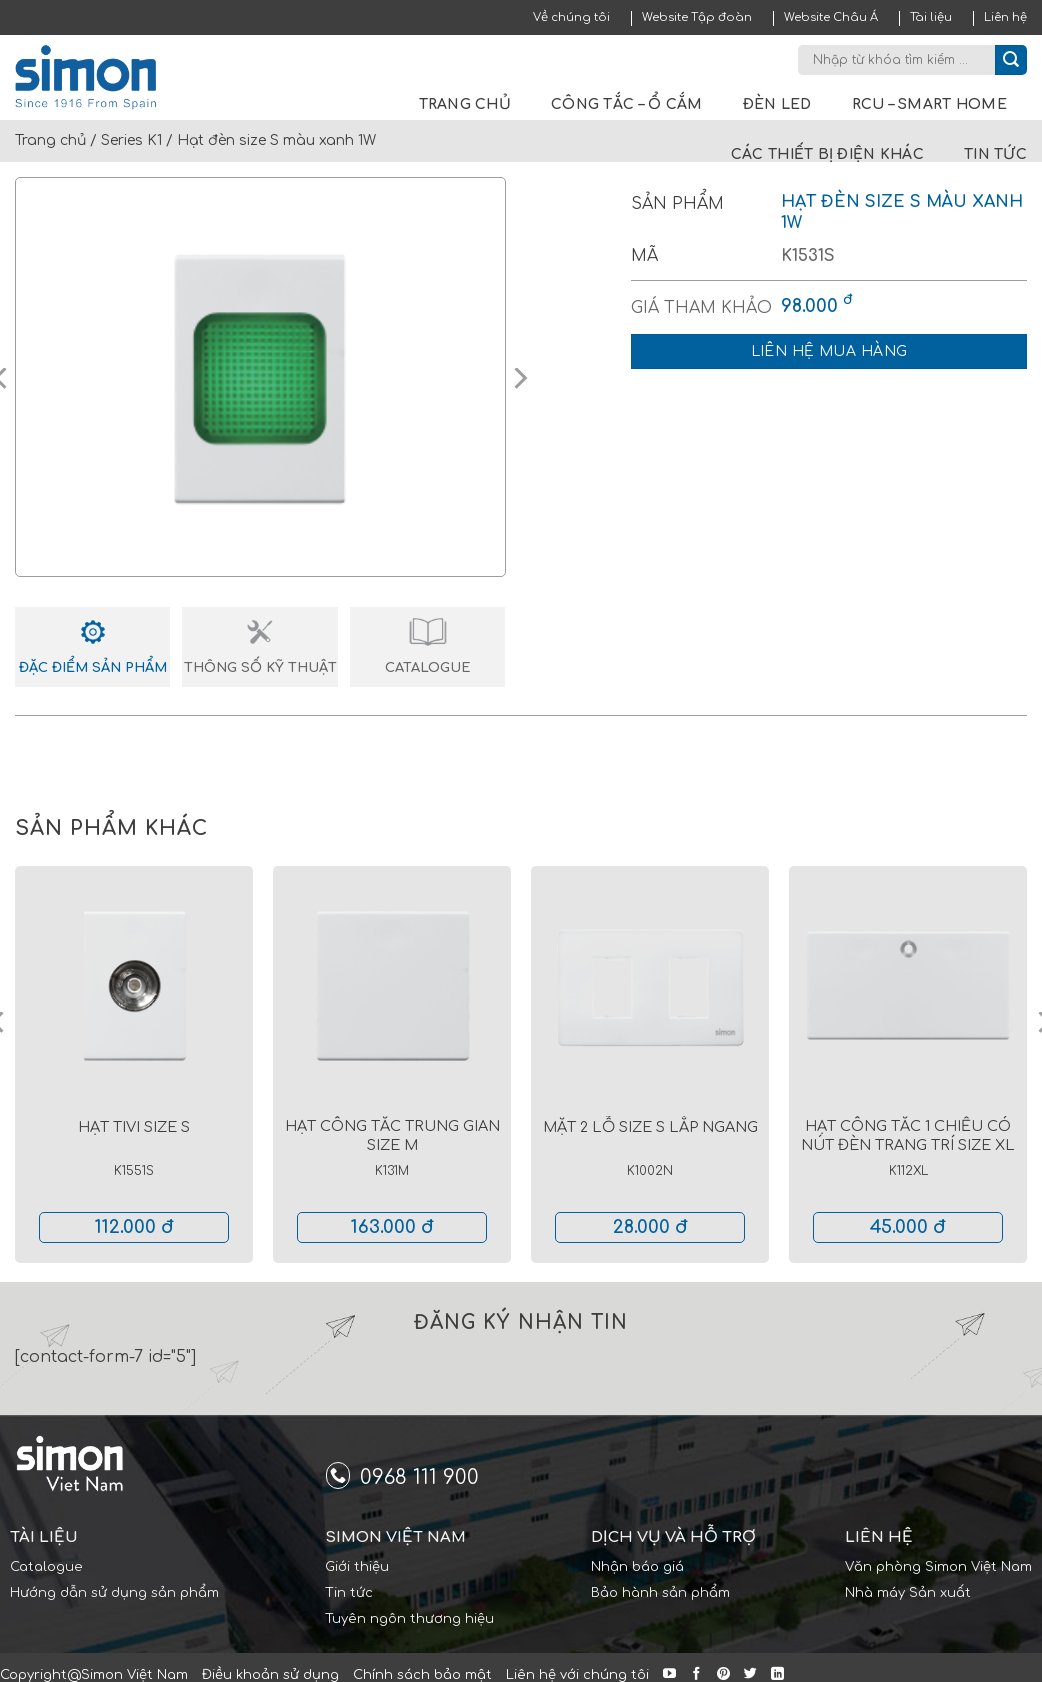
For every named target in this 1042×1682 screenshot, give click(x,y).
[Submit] (1011, 60)
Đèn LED (777, 104)
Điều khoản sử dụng (270, 1675)
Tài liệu (931, 17)
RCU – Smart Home (929, 104)
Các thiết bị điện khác (827, 154)
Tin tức (995, 154)
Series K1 (131, 140)
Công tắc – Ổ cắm (626, 104)
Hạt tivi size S (134, 1127)
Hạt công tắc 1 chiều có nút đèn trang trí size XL (908, 1135)
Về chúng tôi (571, 17)
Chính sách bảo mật (422, 1675)
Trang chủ (465, 104)
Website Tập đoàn (697, 17)
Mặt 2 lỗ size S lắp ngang (650, 1127)
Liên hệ (1005, 17)
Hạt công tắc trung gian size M (392, 1135)
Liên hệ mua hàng (829, 351)
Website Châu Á (831, 17)
